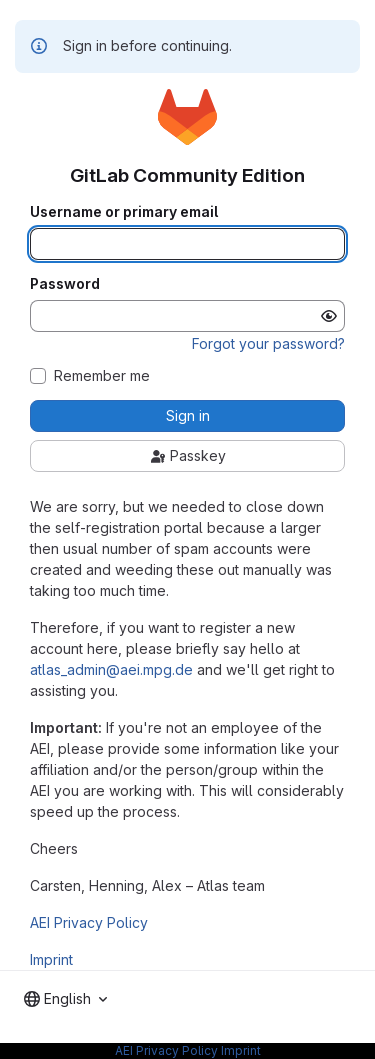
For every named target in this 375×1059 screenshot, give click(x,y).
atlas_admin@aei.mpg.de (111, 669)
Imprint (51, 959)
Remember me (102, 376)
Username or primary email (124, 212)
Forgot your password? (268, 343)
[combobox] (65, 999)
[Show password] (329, 316)
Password (65, 284)
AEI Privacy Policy (89, 922)
